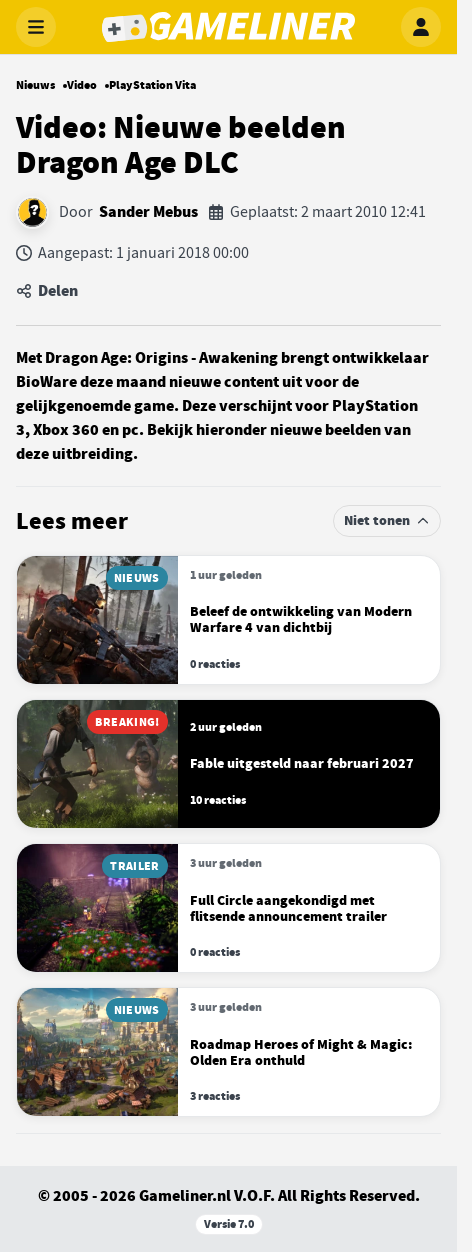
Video (82, 85)
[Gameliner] (228, 27)
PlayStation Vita (152, 85)
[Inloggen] (421, 27)
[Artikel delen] (228, 291)
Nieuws (35, 85)
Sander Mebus (148, 212)
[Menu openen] (36, 27)
